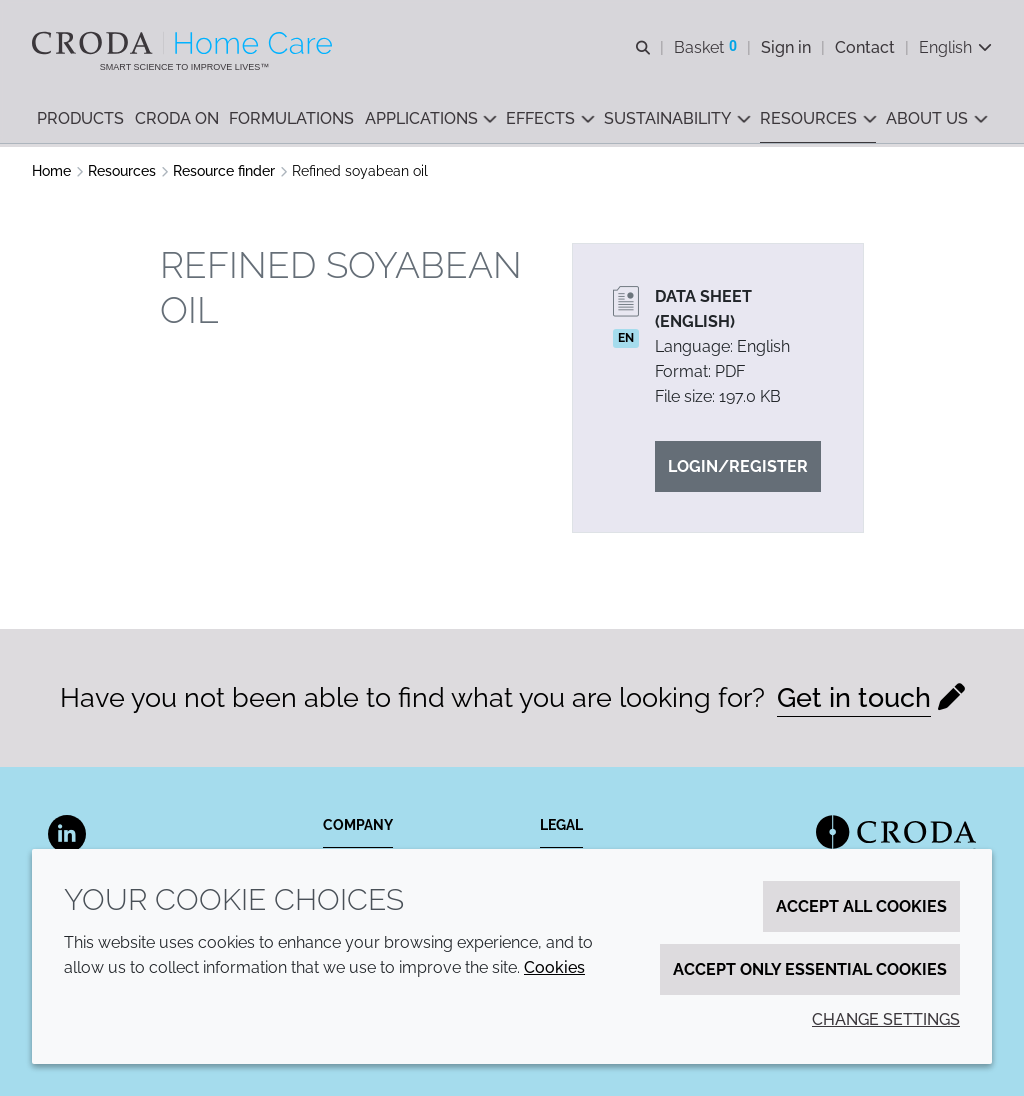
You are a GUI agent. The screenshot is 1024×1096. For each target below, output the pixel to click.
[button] (80, 120)
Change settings (886, 1019)
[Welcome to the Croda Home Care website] (184, 43)
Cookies (554, 967)
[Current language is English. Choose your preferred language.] (955, 47)
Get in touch (854, 697)
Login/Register (738, 466)
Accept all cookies (861, 906)
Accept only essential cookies (810, 969)
